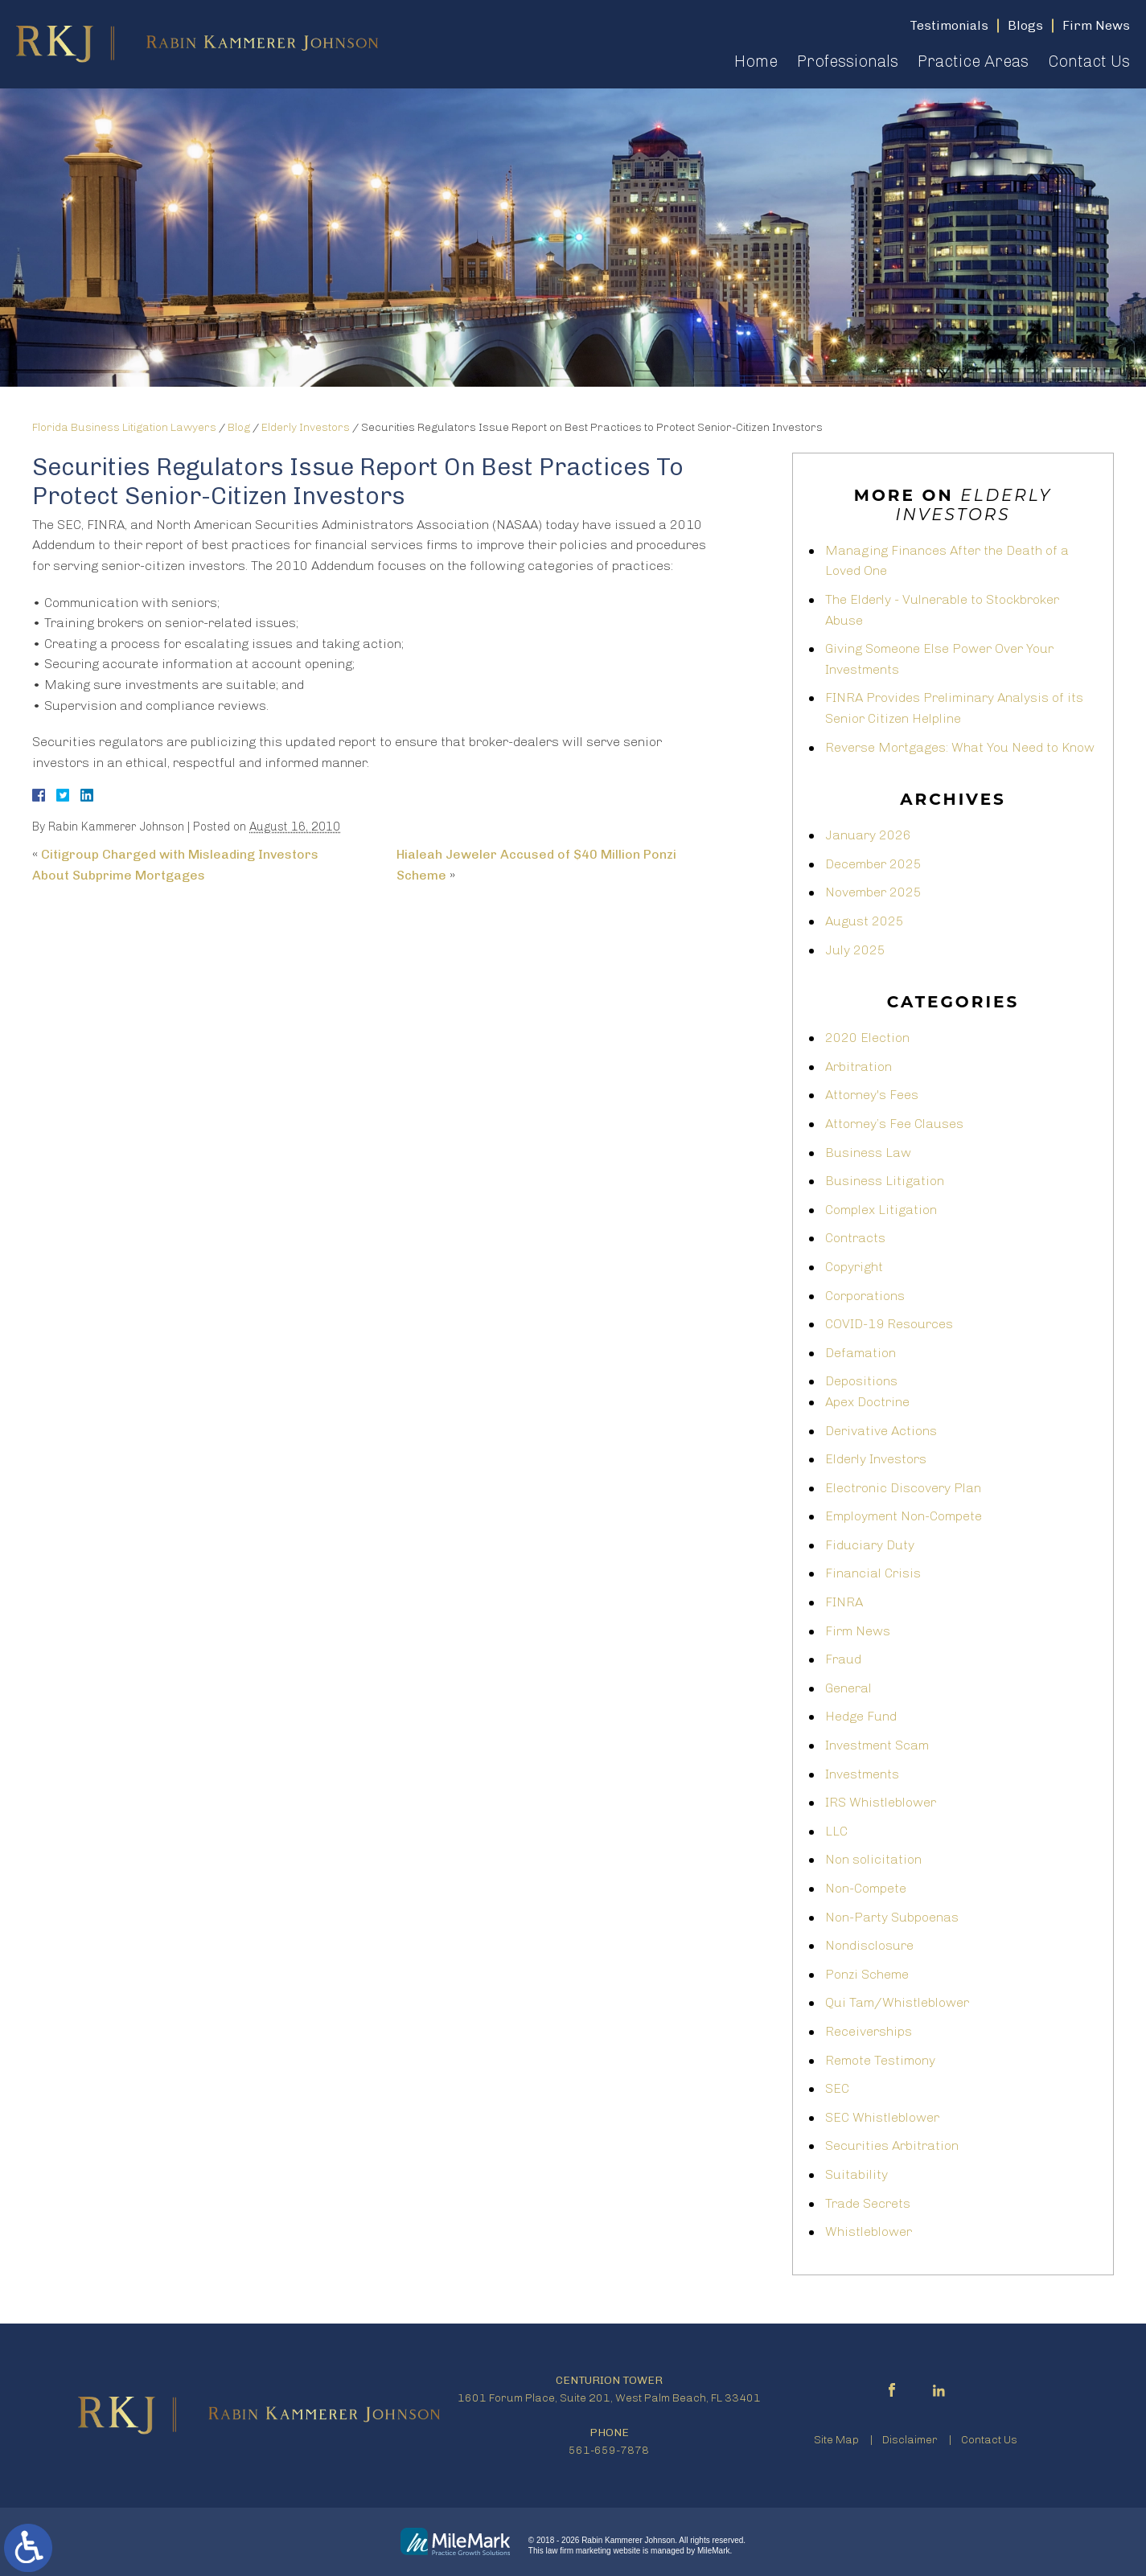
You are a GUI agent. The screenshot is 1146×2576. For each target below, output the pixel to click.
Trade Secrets (867, 2203)
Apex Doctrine (867, 1401)
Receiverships (868, 2031)
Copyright (854, 1266)
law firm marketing (578, 2550)
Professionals (847, 61)
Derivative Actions (881, 1430)
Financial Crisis (873, 1573)
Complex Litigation (881, 1209)
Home (756, 61)
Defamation (860, 1352)
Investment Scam (877, 1745)
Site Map (836, 2440)
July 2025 (855, 950)
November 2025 (873, 892)
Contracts (855, 1237)
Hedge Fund (861, 1716)
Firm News (857, 1631)
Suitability (856, 2174)
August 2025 (864, 921)
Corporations (865, 1295)
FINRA (844, 1602)
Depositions (861, 1380)
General (848, 1688)
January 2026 (868, 835)
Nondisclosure (869, 1945)
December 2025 (873, 864)
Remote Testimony (880, 2060)
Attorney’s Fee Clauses (894, 1123)
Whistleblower (868, 2231)
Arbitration (858, 1066)
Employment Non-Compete (903, 1516)
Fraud (843, 1659)
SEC (837, 2088)
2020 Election (867, 1037)
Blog (239, 427)
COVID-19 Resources (889, 1323)
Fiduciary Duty (869, 1545)
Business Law (868, 1152)
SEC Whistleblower (882, 2117)
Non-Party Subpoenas (892, 1917)
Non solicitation (873, 1859)
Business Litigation (884, 1180)
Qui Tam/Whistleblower (897, 2002)
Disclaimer (910, 2440)
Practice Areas (973, 61)
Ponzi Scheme (867, 1974)
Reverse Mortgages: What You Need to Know (960, 747)
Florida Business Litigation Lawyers (124, 427)
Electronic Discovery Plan (903, 1487)
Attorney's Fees (871, 1094)
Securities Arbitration (892, 2145)
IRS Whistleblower (880, 1802)
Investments (862, 1774)
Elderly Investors (305, 427)
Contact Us (1089, 61)
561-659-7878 (609, 2450)
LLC (836, 1831)
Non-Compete (865, 1888)
